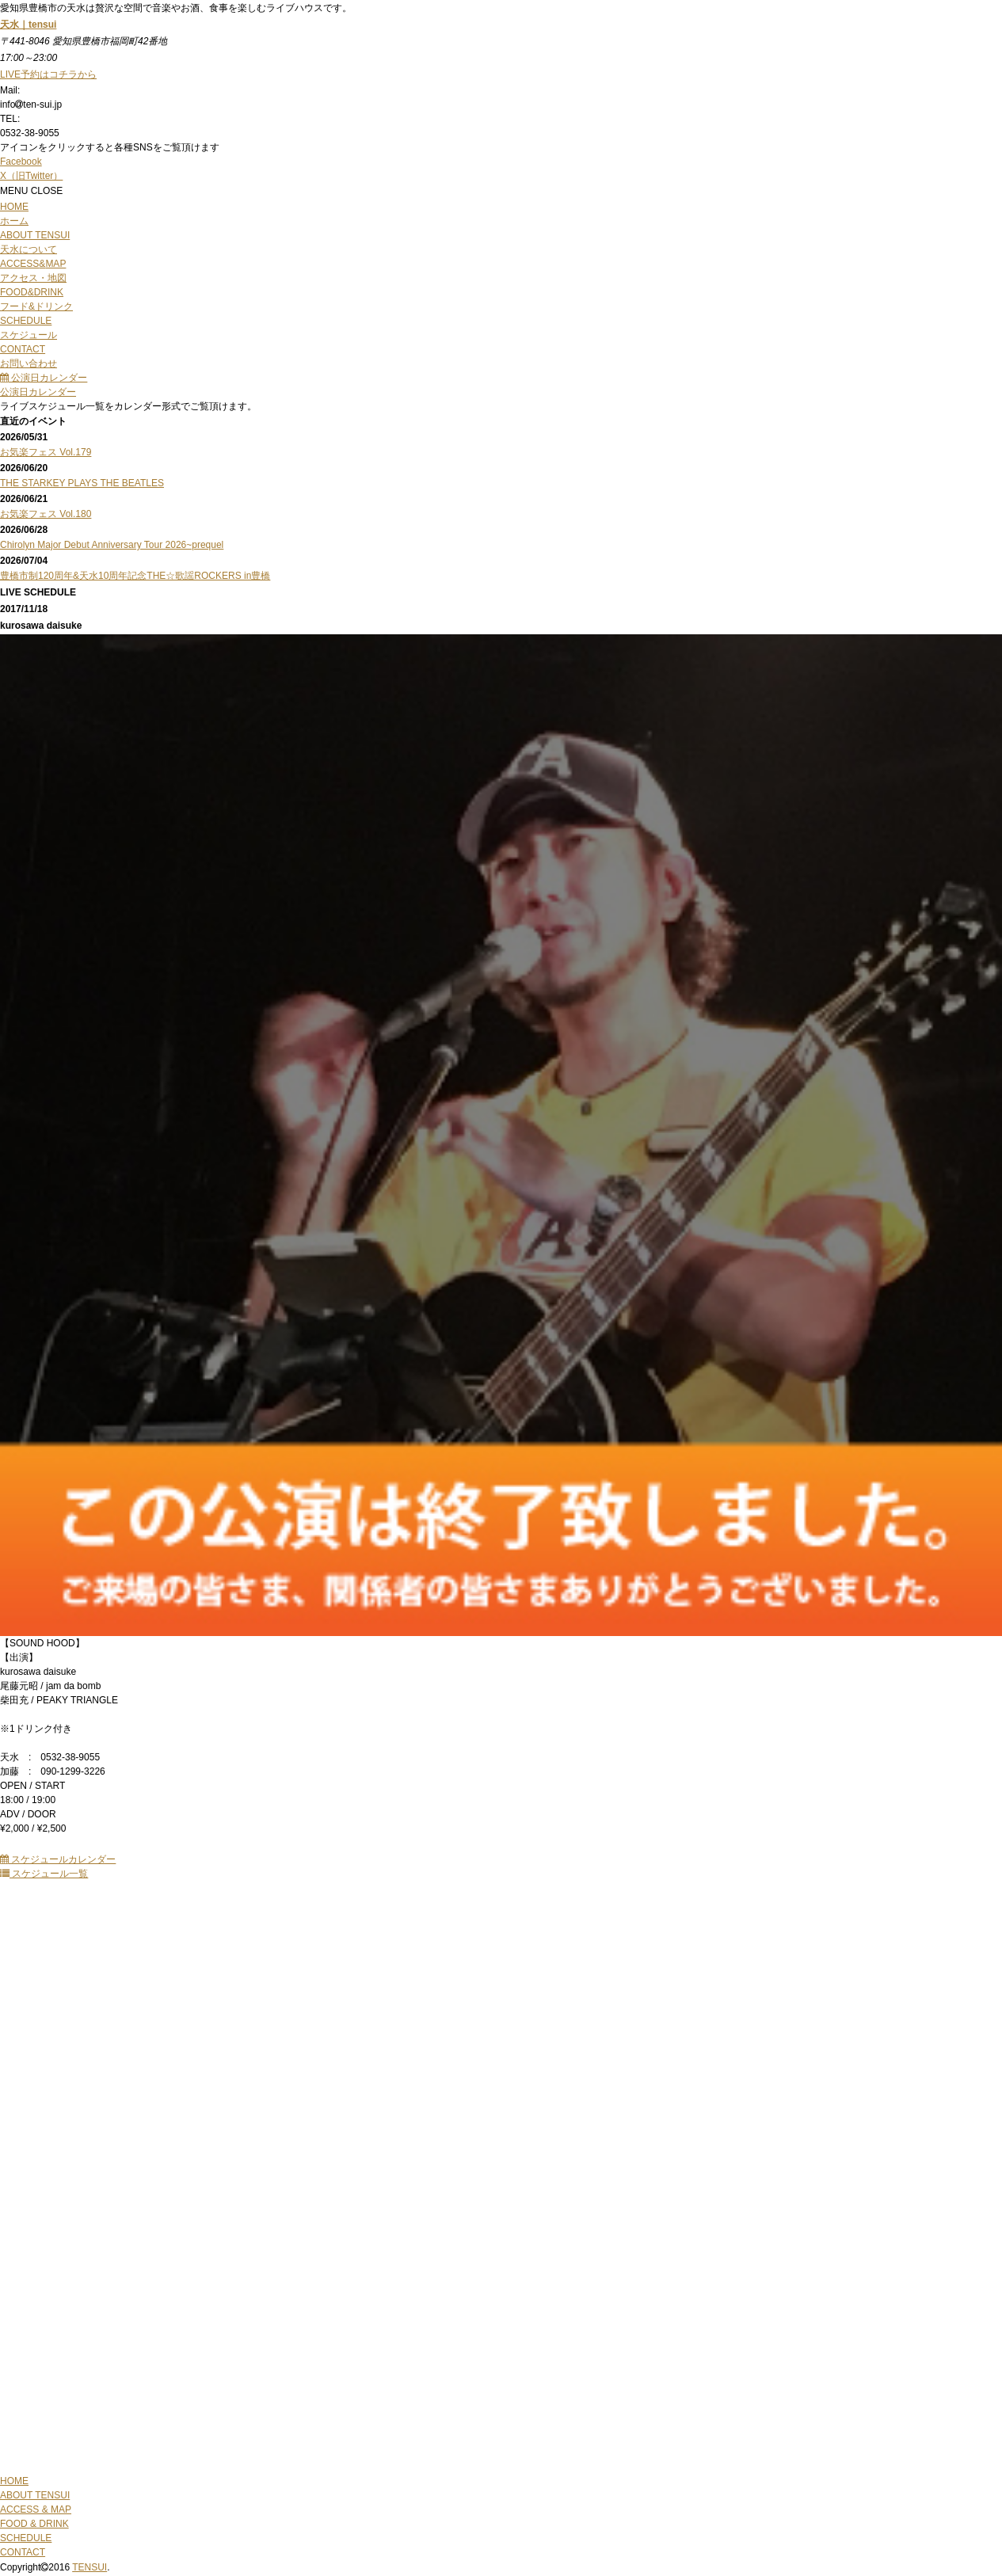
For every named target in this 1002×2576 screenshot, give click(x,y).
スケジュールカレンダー (58, 1859)
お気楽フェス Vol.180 (45, 513)
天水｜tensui (28, 24)
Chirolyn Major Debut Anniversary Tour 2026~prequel (111, 544)
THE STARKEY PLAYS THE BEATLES (82, 483)
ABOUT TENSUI (35, 2495)
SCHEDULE (25, 2538)
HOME (14, 2481)
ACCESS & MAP (35, 2509)
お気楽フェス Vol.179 (45, 452)
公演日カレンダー (43, 377)
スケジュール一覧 (44, 1873)
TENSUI (89, 2567)
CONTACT (22, 2552)
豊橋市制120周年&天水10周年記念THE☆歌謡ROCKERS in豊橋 (135, 575)
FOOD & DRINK (34, 2523)
